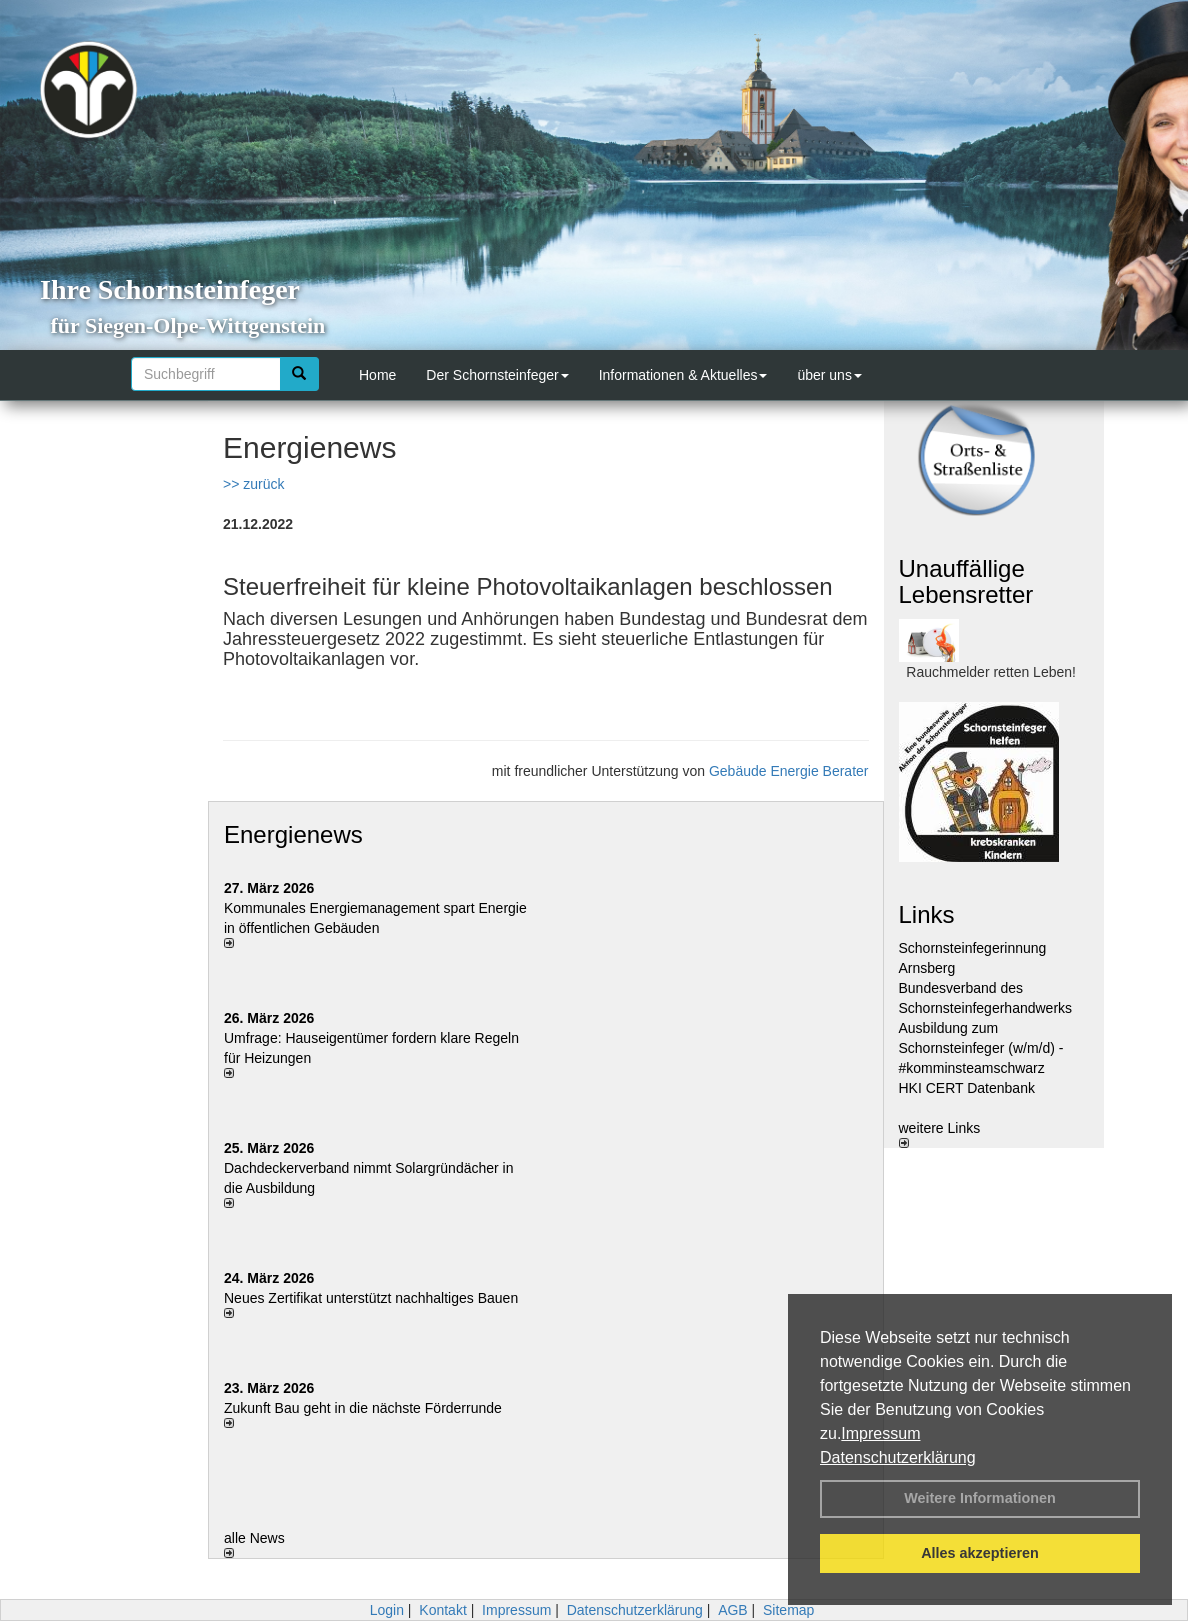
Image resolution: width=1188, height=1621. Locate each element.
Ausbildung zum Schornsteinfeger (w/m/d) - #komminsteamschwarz (981, 1048)
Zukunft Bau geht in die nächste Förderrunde (363, 1408)
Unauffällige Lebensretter (966, 581)
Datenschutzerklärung (898, 1457)
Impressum (880, 1433)
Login (387, 1610)
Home (377, 375)
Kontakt (442, 1610)
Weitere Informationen (980, 1498)
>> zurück (253, 484)
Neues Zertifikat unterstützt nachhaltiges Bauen (371, 1298)
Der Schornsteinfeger (497, 375)
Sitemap (788, 1610)
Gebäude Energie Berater (789, 771)
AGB (733, 1610)
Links (927, 914)
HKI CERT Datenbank (967, 1088)
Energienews (293, 834)
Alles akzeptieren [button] (980, 1553)
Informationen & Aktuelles (683, 375)
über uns (829, 375)
